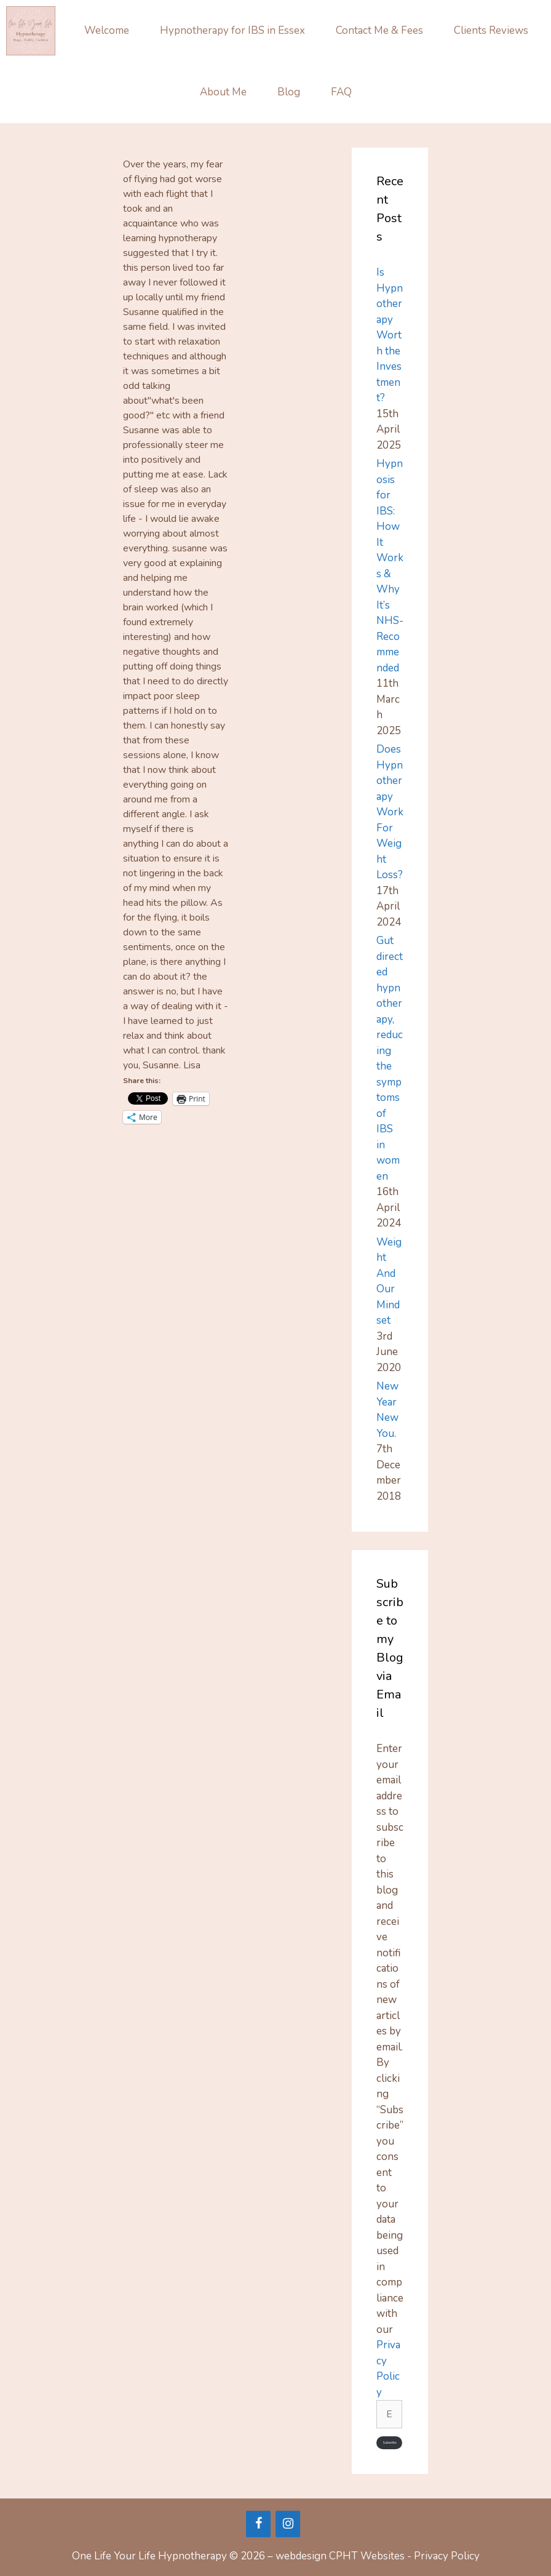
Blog (288, 92)
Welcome (106, 30)
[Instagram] (288, 2524)
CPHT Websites (367, 2556)
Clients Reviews (491, 30)
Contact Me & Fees (379, 30)
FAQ (341, 92)
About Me (223, 92)
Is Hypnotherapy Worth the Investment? (389, 335)
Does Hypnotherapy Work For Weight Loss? (389, 812)
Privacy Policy (447, 2556)
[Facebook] (258, 2524)
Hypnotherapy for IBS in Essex (232, 30)
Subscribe (390, 2443)
